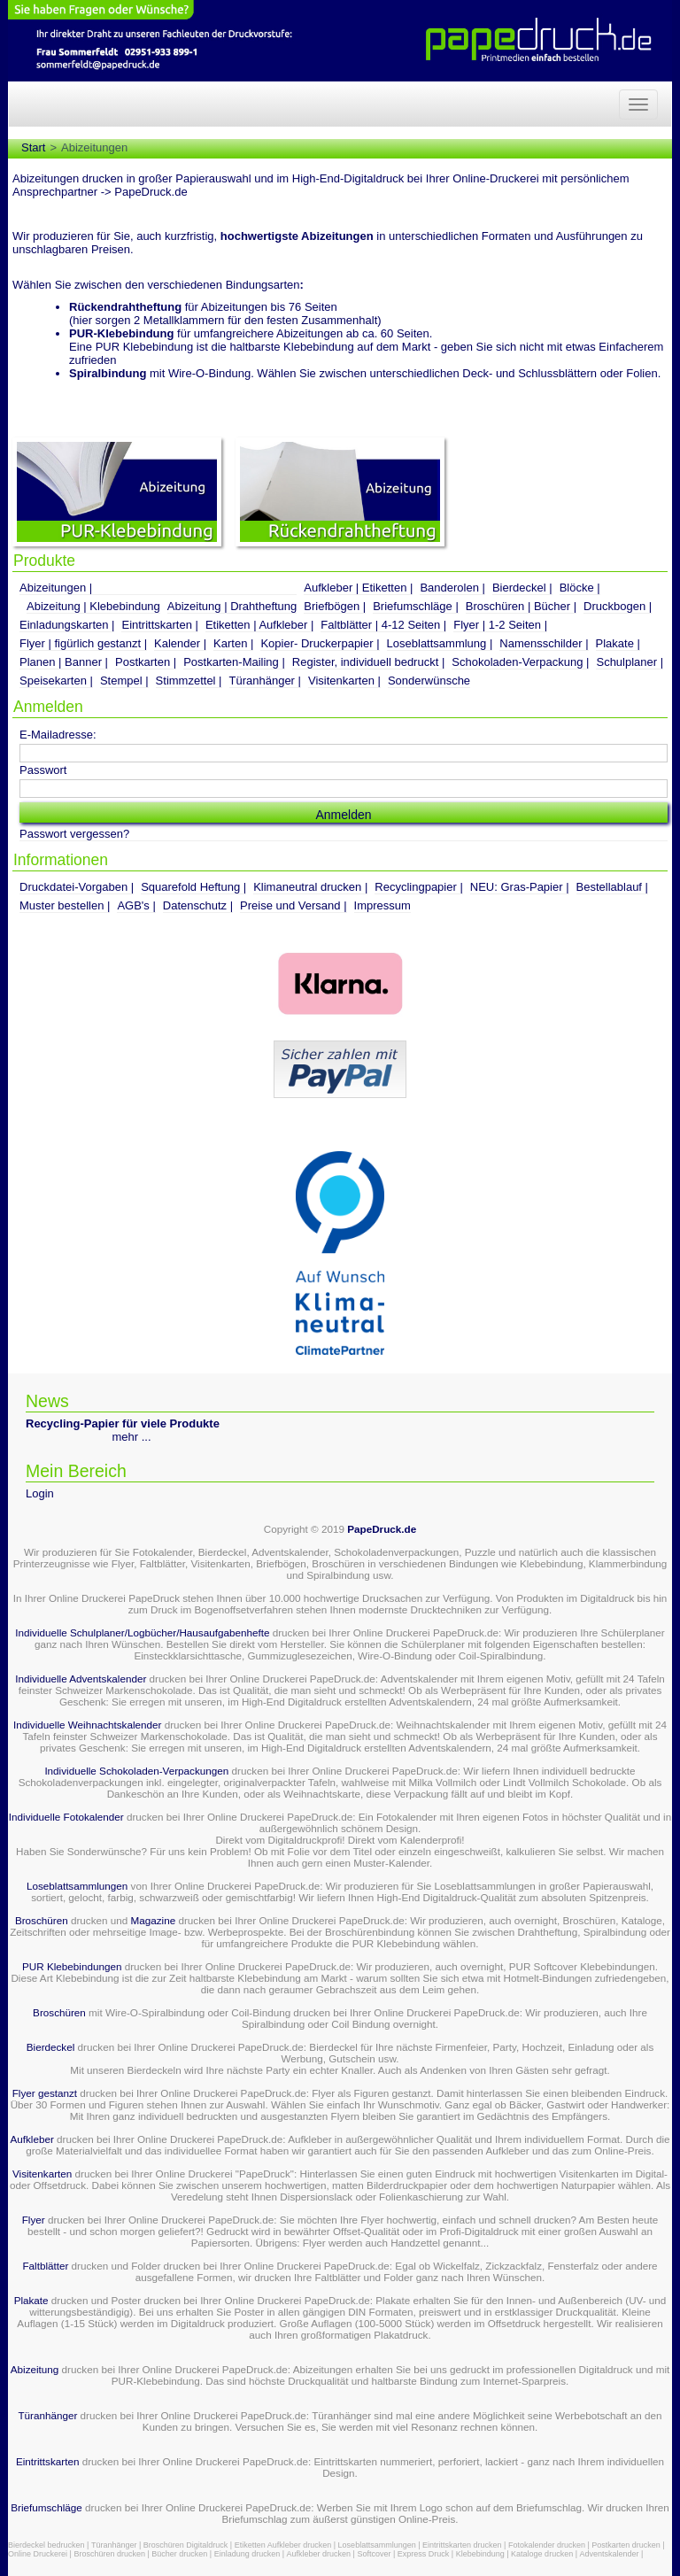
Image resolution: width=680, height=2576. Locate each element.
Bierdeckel (519, 587)
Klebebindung (480, 2553)
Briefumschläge (412, 606)
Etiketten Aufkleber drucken (283, 2545)
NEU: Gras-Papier (516, 886)
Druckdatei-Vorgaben (73, 886)
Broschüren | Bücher (518, 606)
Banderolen (449, 587)
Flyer (33, 2219)
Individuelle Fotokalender (66, 1816)
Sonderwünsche (429, 680)
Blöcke (577, 587)
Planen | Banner (60, 662)
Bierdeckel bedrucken (46, 2545)
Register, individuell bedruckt (365, 662)
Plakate (615, 643)
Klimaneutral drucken (307, 886)
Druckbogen (614, 606)
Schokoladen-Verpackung (517, 662)
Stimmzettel (186, 680)
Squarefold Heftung (190, 886)
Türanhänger (262, 680)
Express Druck (424, 2553)
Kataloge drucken (542, 2553)
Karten (230, 643)
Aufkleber (31, 2139)
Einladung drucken (247, 2553)
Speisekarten (53, 680)
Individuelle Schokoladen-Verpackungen (136, 1770)
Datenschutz (195, 905)
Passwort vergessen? (74, 833)
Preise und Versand (290, 905)
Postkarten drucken (626, 2545)
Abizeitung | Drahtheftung (232, 606)
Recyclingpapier (416, 886)
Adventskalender (609, 2553)
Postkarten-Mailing (231, 662)
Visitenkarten (341, 680)
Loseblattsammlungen (77, 1885)
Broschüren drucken (109, 2553)
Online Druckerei (37, 2553)
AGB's (133, 905)
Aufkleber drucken (319, 2553)
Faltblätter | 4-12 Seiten (380, 624)
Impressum (382, 905)
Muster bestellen (61, 905)
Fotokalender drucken (546, 2545)
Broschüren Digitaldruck (185, 2545)
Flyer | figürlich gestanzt (80, 643)
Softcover (373, 2553)
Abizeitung (35, 2369)
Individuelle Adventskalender (80, 1678)
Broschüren (41, 1920)
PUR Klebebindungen (71, 1966)
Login (40, 1493)
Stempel (121, 680)
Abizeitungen (52, 587)
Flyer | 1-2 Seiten (497, 624)
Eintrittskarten (156, 624)
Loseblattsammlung (437, 643)
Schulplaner (626, 662)
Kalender (177, 643)
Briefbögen (331, 606)
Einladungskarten (63, 624)
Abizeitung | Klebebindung (93, 606)
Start (33, 147)
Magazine (155, 1920)
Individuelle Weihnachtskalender (87, 1724)
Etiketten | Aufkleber (256, 624)
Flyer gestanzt (44, 2093)
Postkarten (142, 662)
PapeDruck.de (381, 1529)
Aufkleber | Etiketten (355, 587)
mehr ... (131, 1436)
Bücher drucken (179, 2553)
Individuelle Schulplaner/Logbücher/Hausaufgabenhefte (143, 1632)
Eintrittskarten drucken (462, 2545)
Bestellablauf (609, 886)
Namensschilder (540, 643)
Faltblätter (45, 2265)
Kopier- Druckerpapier (316, 643)
